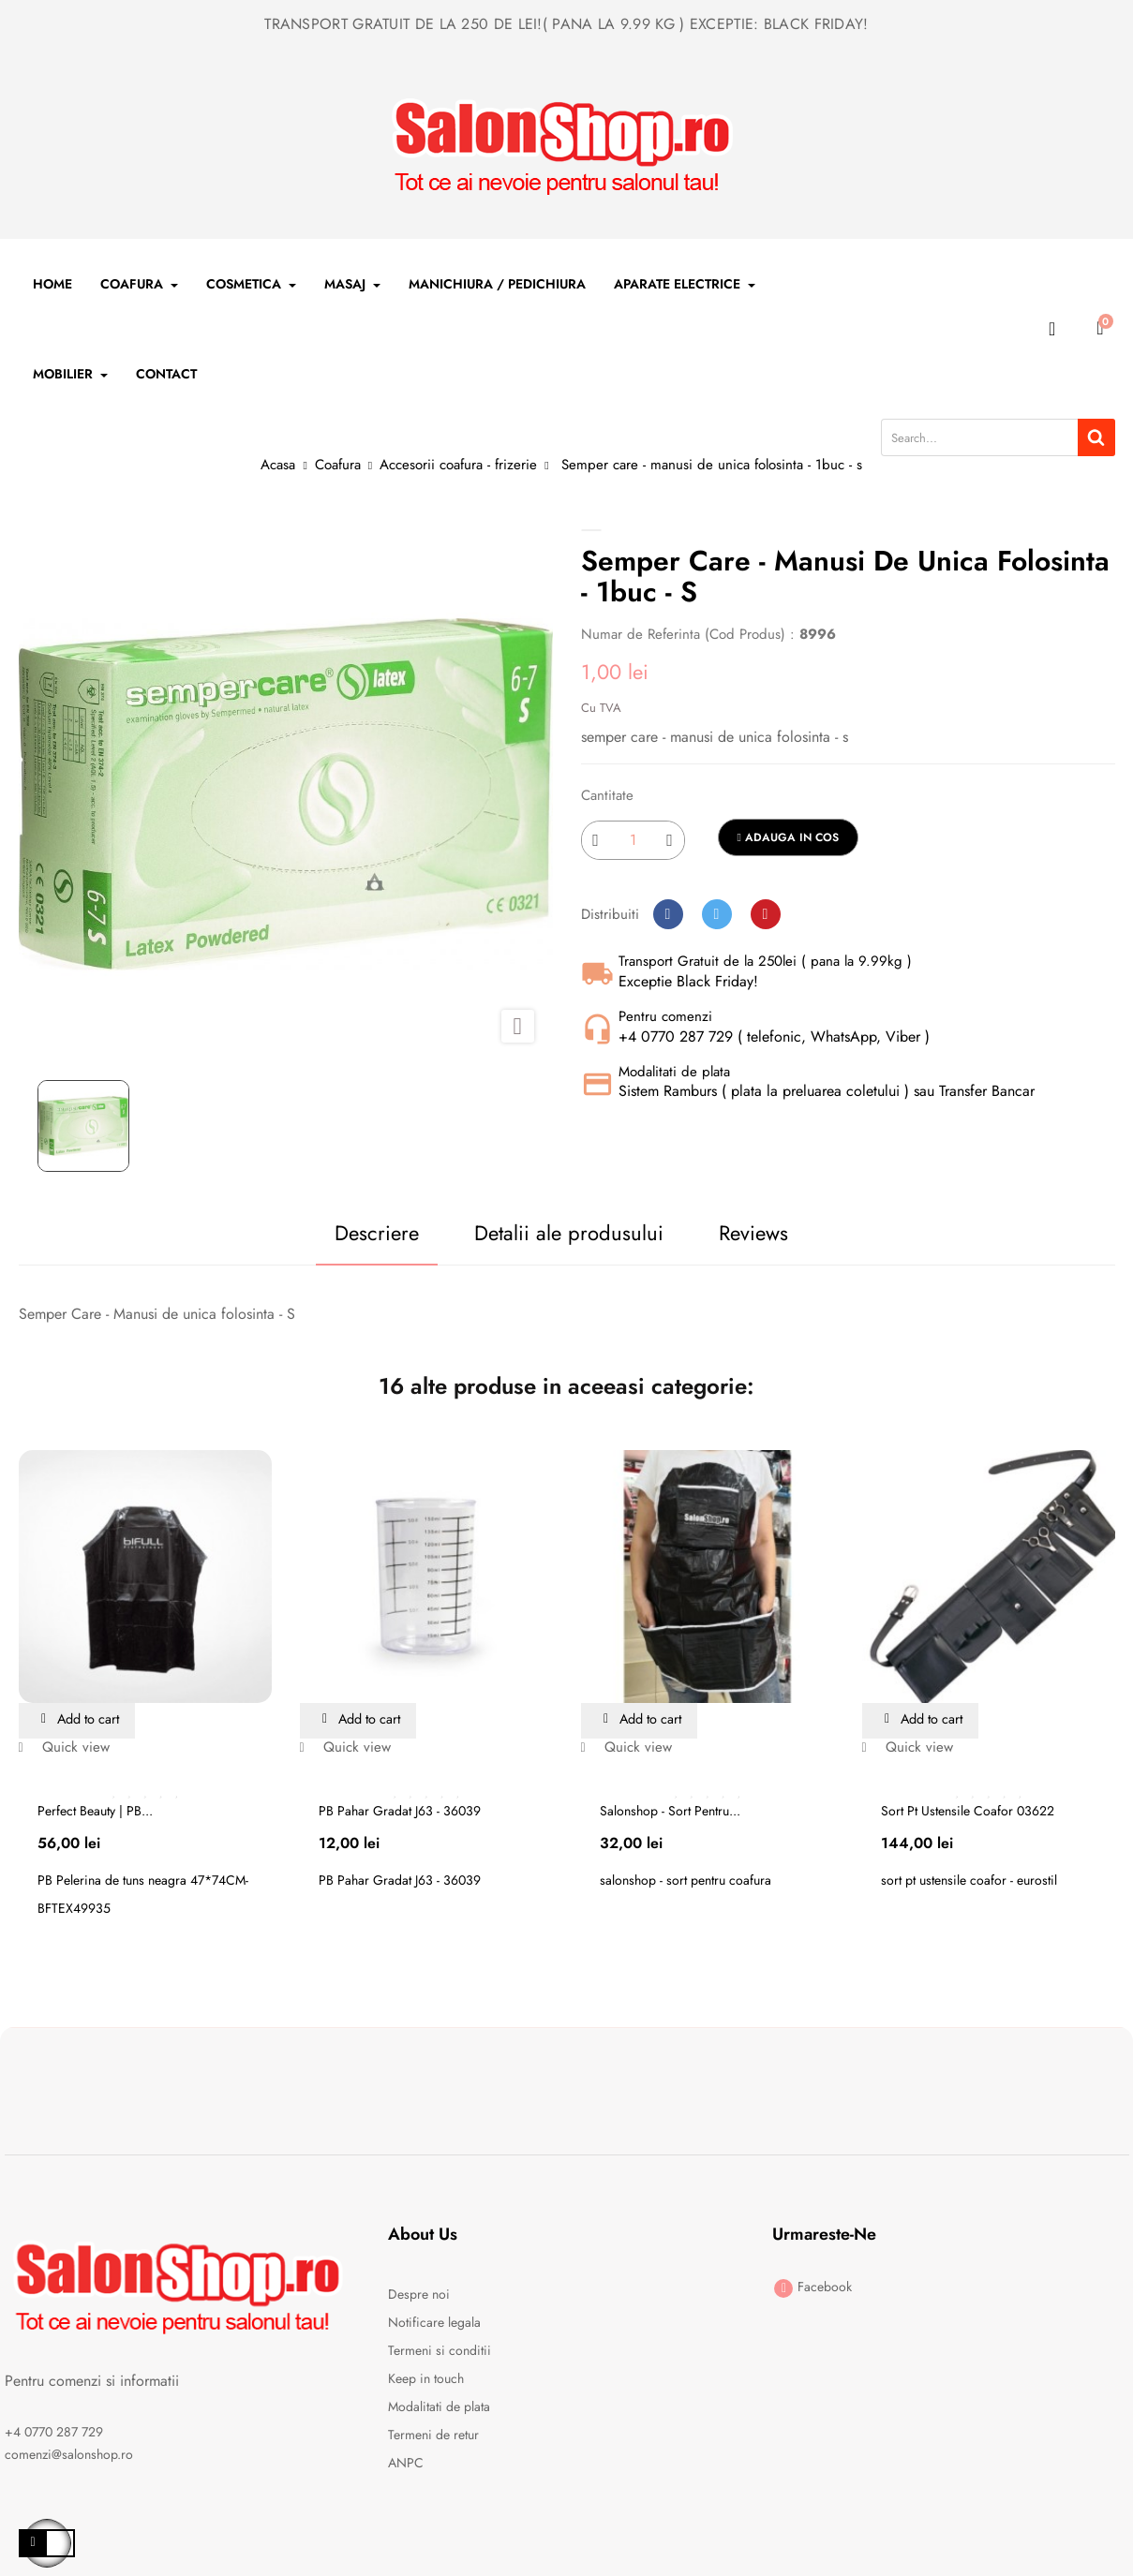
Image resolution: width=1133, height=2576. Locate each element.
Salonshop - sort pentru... (670, 1811)
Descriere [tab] (343, 1233)
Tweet (717, 914)
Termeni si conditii (439, 2351)
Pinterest (766, 914)
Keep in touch (426, 2379)
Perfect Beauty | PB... (95, 1811)
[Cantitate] (633, 840)
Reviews (764, 1233)
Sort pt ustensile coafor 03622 (967, 1811)
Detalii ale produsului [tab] (557, 1233)
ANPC (406, 2463)
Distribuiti (668, 914)
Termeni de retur (433, 2435)
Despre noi (419, 2295)
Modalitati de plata (439, 2407)
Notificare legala (434, 2323)
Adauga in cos (788, 837)
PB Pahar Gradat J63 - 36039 (400, 1811)
